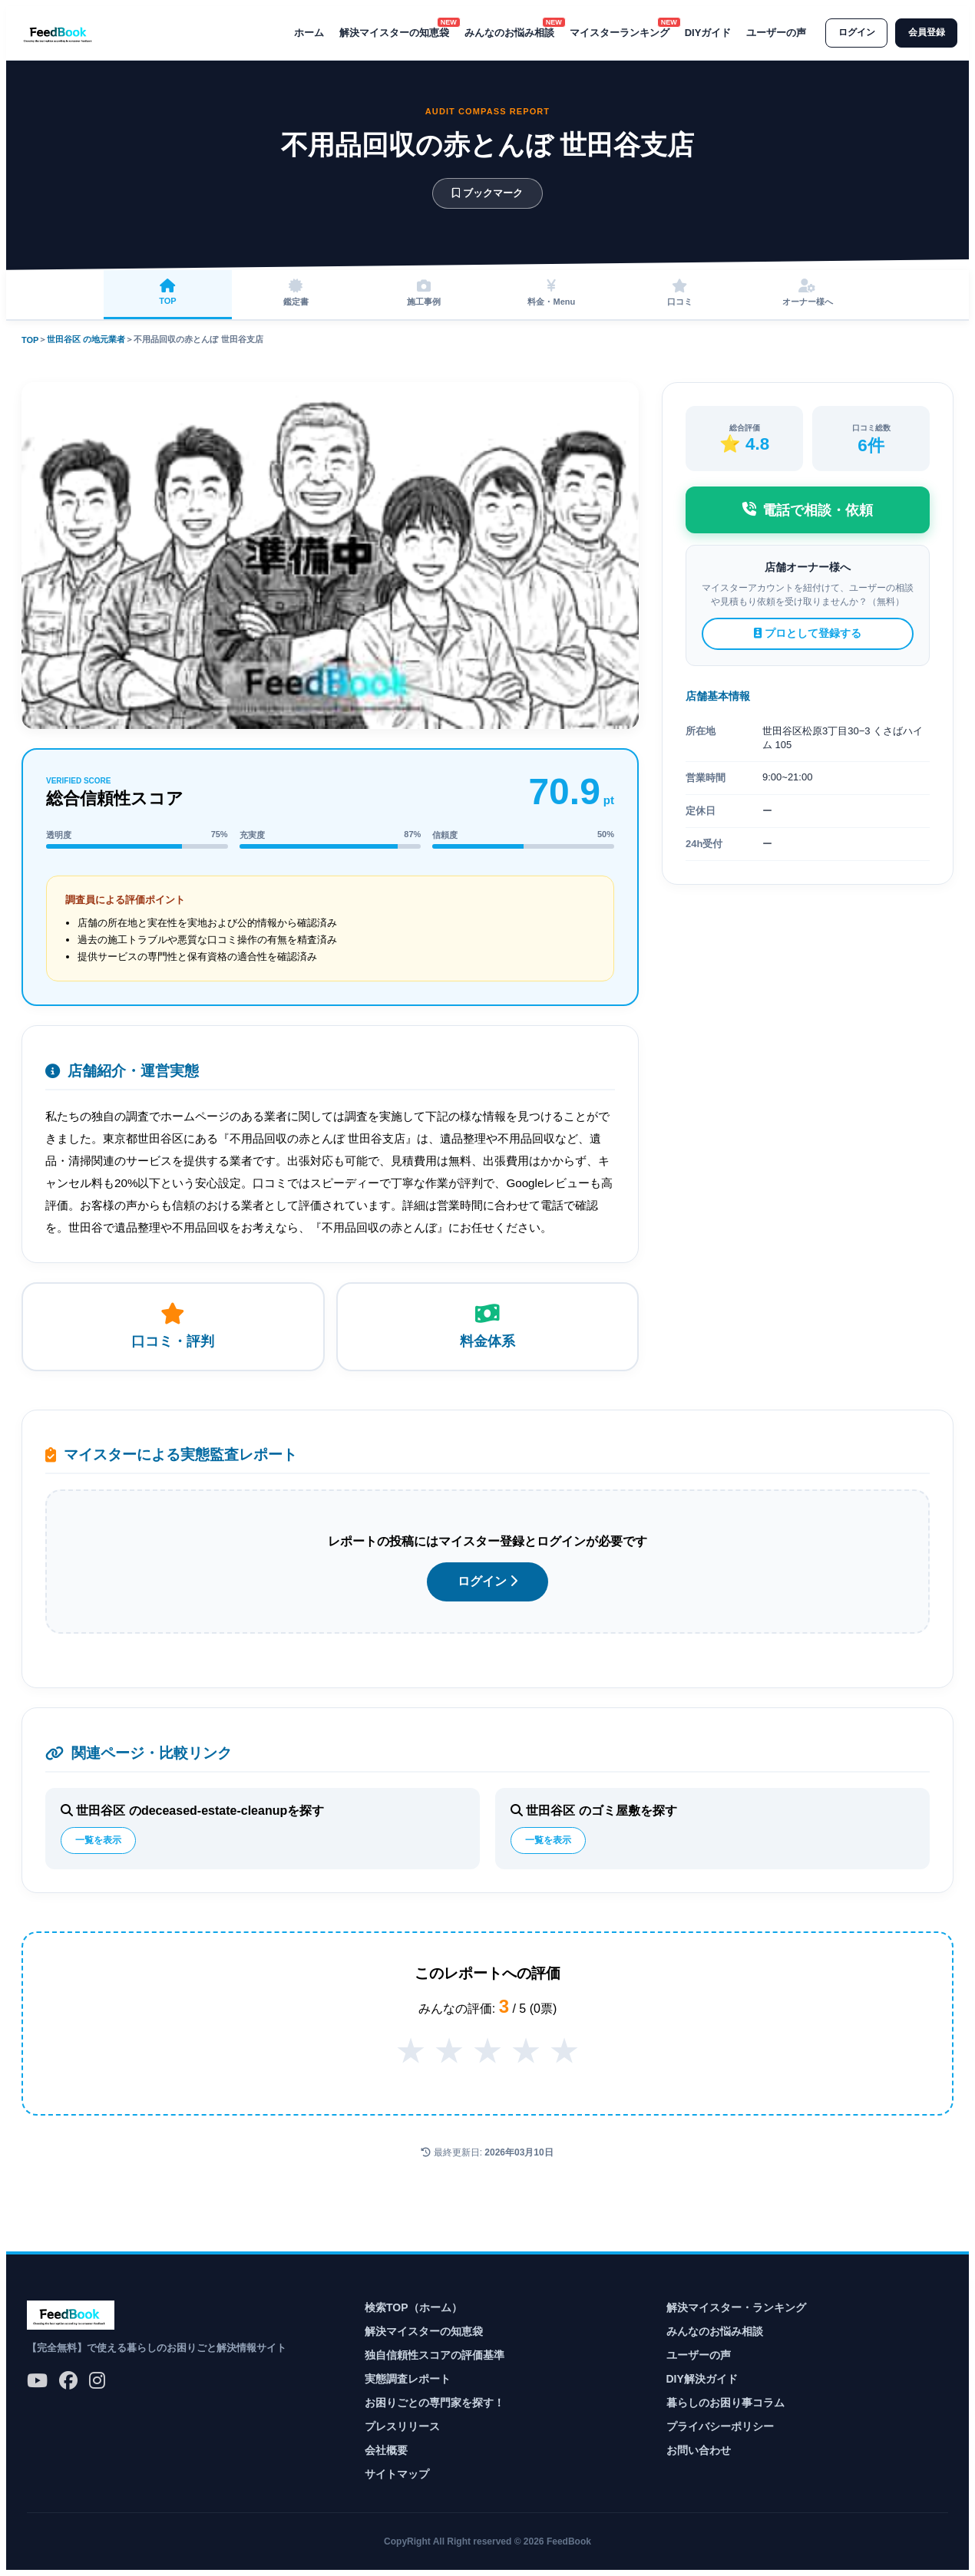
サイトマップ (397, 2474)
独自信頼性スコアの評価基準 (434, 2355)
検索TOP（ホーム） (413, 2307)
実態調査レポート (408, 2379)
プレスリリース (402, 2426)
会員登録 (925, 33)
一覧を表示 (98, 1840)
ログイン (853, 33)
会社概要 (386, 2450)
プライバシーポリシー (720, 2426)
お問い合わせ (698, 2450)
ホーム (304, 32)
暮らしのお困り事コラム (725, 2402)
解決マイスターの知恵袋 (389, 32)
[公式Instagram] (97, 2381)
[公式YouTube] (37, 2381)
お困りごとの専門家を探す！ (434, 2402)
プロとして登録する (807, 633)
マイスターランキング (614, 32)
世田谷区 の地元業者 (86, 339)
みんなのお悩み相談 (504, 32)
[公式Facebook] (68, 2381)
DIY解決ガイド (702, 2379)
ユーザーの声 (771, 32)
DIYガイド (702, 32)
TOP (29, 340)
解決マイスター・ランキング (736, 2307)
